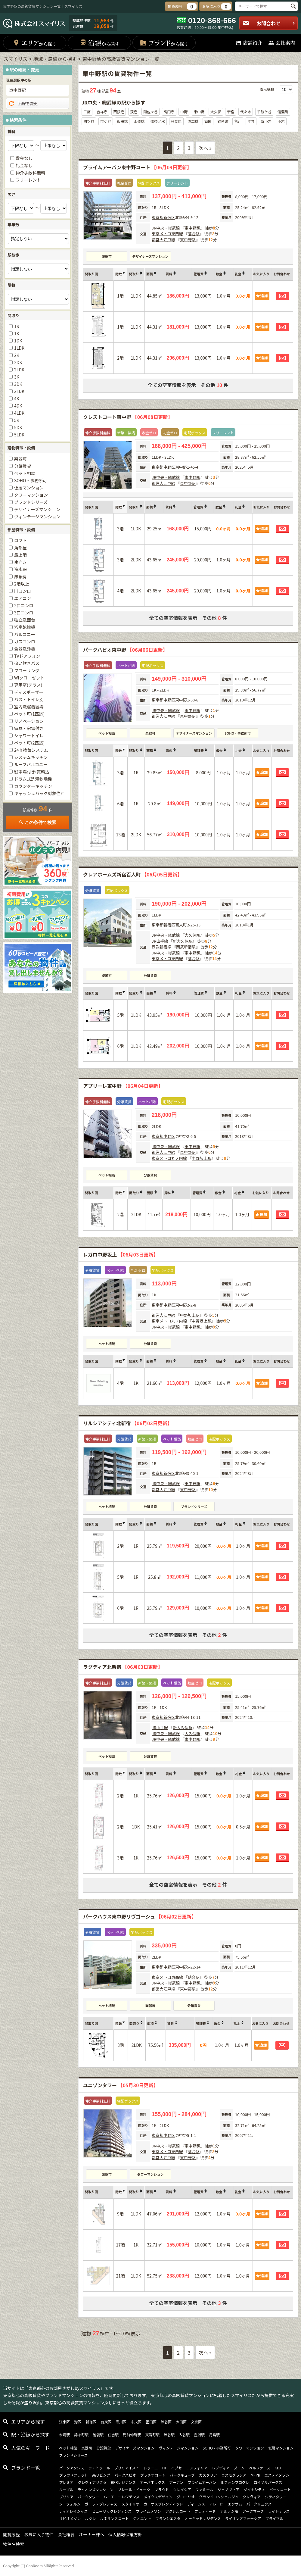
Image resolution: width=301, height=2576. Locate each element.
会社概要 (66, 2534)
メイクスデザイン (158, 2496)
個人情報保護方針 (125, 2534)
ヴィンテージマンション (37, 517)
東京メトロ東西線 (167, 233)
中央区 (136, 2421)
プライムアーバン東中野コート (137, 167)
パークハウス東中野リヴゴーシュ (139, 1916)
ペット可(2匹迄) (29, 743)
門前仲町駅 (132, 2434)
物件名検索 (13, 2544)
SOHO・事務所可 (238, 733)
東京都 (157, 217)
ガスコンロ (24, 642)
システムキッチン (31, 757)
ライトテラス (279, 2511)
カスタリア (208, 2475)
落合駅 (194, 233)
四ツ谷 (88, 121)
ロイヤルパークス (267, 2482)
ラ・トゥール (99, 2467)
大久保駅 (192, 935)
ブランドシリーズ (194, 1506)
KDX (278, 2467)
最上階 (20, 555)
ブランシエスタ (168, 2518)
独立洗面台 (24, 620)
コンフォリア (197, 2467)
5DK (18, 427)
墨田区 (151, 2421)
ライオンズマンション (95, 2489)
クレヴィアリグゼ (92, 2482)
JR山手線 (160, 941)
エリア (35, 42)
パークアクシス (71, 2467)
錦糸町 (223, 121)
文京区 (196, 2421)
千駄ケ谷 (264, 111)
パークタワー (88, 2496)
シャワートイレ (29, 735)
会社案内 (281, 42)
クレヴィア (252, 2496)
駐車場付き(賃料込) (32, 772)
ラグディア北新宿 (123, 1666)
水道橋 (139, 121)
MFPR (255, 2475)
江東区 (64, 2421)
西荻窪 (118, 111)
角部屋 (20, 548)
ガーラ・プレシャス (101, 2503)
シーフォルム (69, 2503)
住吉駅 (113, 2434)
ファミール (204, 2489)
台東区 (106, 2421)
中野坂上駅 (201, 1158)
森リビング (101, 2475)
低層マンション (29, 488)
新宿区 (169, 217)
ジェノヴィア (228, 2489)
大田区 (181, 2421)
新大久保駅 (182, 941)
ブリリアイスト (126, 2467)
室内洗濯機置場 (29, 707)
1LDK (19, 348)
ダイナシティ (254, 2489)
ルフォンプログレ (235, 2482)
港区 (77, 2421)
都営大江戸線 (163, 239)
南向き (20, 562)
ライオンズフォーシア (243, 2518)
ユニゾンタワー (120, 2085)
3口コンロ (23, 613)
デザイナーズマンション (150, 256)
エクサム (235, 2503)
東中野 (199, 111)
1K (16, 333)
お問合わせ (269, 23)
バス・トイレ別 (29, 699)
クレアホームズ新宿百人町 (132, 874)
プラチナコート (153, 2475)
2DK (18, 362)
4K (16, 398)
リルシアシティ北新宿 (127, 1423)
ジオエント (142, 2518)
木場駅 (64, 2434)
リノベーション (29, 721)
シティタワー (275, 2496)
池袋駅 (98, 2434)
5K (16, 420)
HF (164, 2467)
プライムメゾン (148, 2511)
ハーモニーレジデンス (122, 2496)
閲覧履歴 (11, 2534)
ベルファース (259, 2467)
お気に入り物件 (39, 2534)
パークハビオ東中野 (125, 649)
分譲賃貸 (150, 975)
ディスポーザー (28, 692)
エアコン (22, 598)
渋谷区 (166, 2421)
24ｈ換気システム (31, 750)
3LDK (19, 391)
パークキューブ (182, 2475)
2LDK (19, 370)
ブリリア (66, 2496)
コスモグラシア (234, 2475)
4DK (18, 406)
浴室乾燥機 (24, 627)
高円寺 (169, 111)
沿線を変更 (23, 103)
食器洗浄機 (24, 649)
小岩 (281, 121)
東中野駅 (192, 228)
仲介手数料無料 (30, 173)
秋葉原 (176, 121)
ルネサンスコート (114, 2518)
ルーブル (66, 2489)
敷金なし (24, 158)
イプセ (176, 2467)
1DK (18, 341)
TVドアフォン (27, 656)
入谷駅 (184, 2434)
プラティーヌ (205, 2511)
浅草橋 (193, 121)
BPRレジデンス (123, 2482)
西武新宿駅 (186, 947)
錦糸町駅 (81, 2434)
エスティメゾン (276, 2475)
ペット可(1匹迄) (29, 714)
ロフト (20, 540)
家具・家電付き (29, 728)
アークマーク (253, 2511)
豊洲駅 (199, 2434)
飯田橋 (122, 121)
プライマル (274, 2518)
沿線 (99, 42)
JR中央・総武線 (166, 228)
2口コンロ (23, 605)
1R (16, 326)
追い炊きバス (26, 663)
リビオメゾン (70, 2518)
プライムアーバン (202, 2482)
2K (16, 355)
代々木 (245, 111)
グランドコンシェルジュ (218, 2496)
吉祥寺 (102, 111)
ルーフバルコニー (31, 764)
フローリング (26, 670)
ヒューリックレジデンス (112, 2511)
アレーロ (216, 2503)
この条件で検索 (37, 822)
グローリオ (186, 2496)
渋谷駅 (169, 2434)
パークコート (280, 2489)
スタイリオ (130, 2503)
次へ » (205, 147)
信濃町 (283, 111)
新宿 (230, 111)
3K (16, 377)
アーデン (176, 2482)
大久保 (215, 111)
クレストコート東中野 (127, 416)
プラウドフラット (73, 2475)
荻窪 (133, 111)
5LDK (19, 435)
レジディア (221, 2467)
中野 (184, 111)
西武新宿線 (161, 947)
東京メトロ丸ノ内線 (169, 1158)
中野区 (169, 467)
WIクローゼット (29, 678)
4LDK (19, 413)
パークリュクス (259, 2503)
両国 (208, 121)
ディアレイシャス (73, 2511)
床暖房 (20, 576)
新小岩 (266, 121)
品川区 (121, 2421)
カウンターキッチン (33, 786)
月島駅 (214, 2434)
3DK (18, 384)
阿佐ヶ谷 (150, 111)
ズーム (239, 2467)
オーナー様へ (91, 2534)
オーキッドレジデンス (203, 2518)
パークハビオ (125, 2475)
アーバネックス (152, 2482)
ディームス (196, 2503)
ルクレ (90, 2518)
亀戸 (237, 121)
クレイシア (182, 2489)
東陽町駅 (152, 2434)
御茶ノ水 (157, 121)
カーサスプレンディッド (163, 2503)
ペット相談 (106, 733)
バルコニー (24, 634)
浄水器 (20, 569)
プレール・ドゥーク (134, 2489)
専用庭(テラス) (28, 685)
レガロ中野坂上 (120, 1254)
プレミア (66, 2482)
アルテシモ (229, 2511)
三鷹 (87, 111)
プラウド (161, 2489)
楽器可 (107, 256)
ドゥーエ (151, 2467)
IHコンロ (22, 591)
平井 (251, 121)
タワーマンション (150, 2174)
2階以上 (21, 584)
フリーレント (28, 180)
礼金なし (24, 165)
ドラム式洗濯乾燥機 (33, 779)
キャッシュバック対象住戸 (39, 793)
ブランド (163, 42)
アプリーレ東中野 (123, 1085)
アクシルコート (177, 2511)
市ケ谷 (105, 121)
